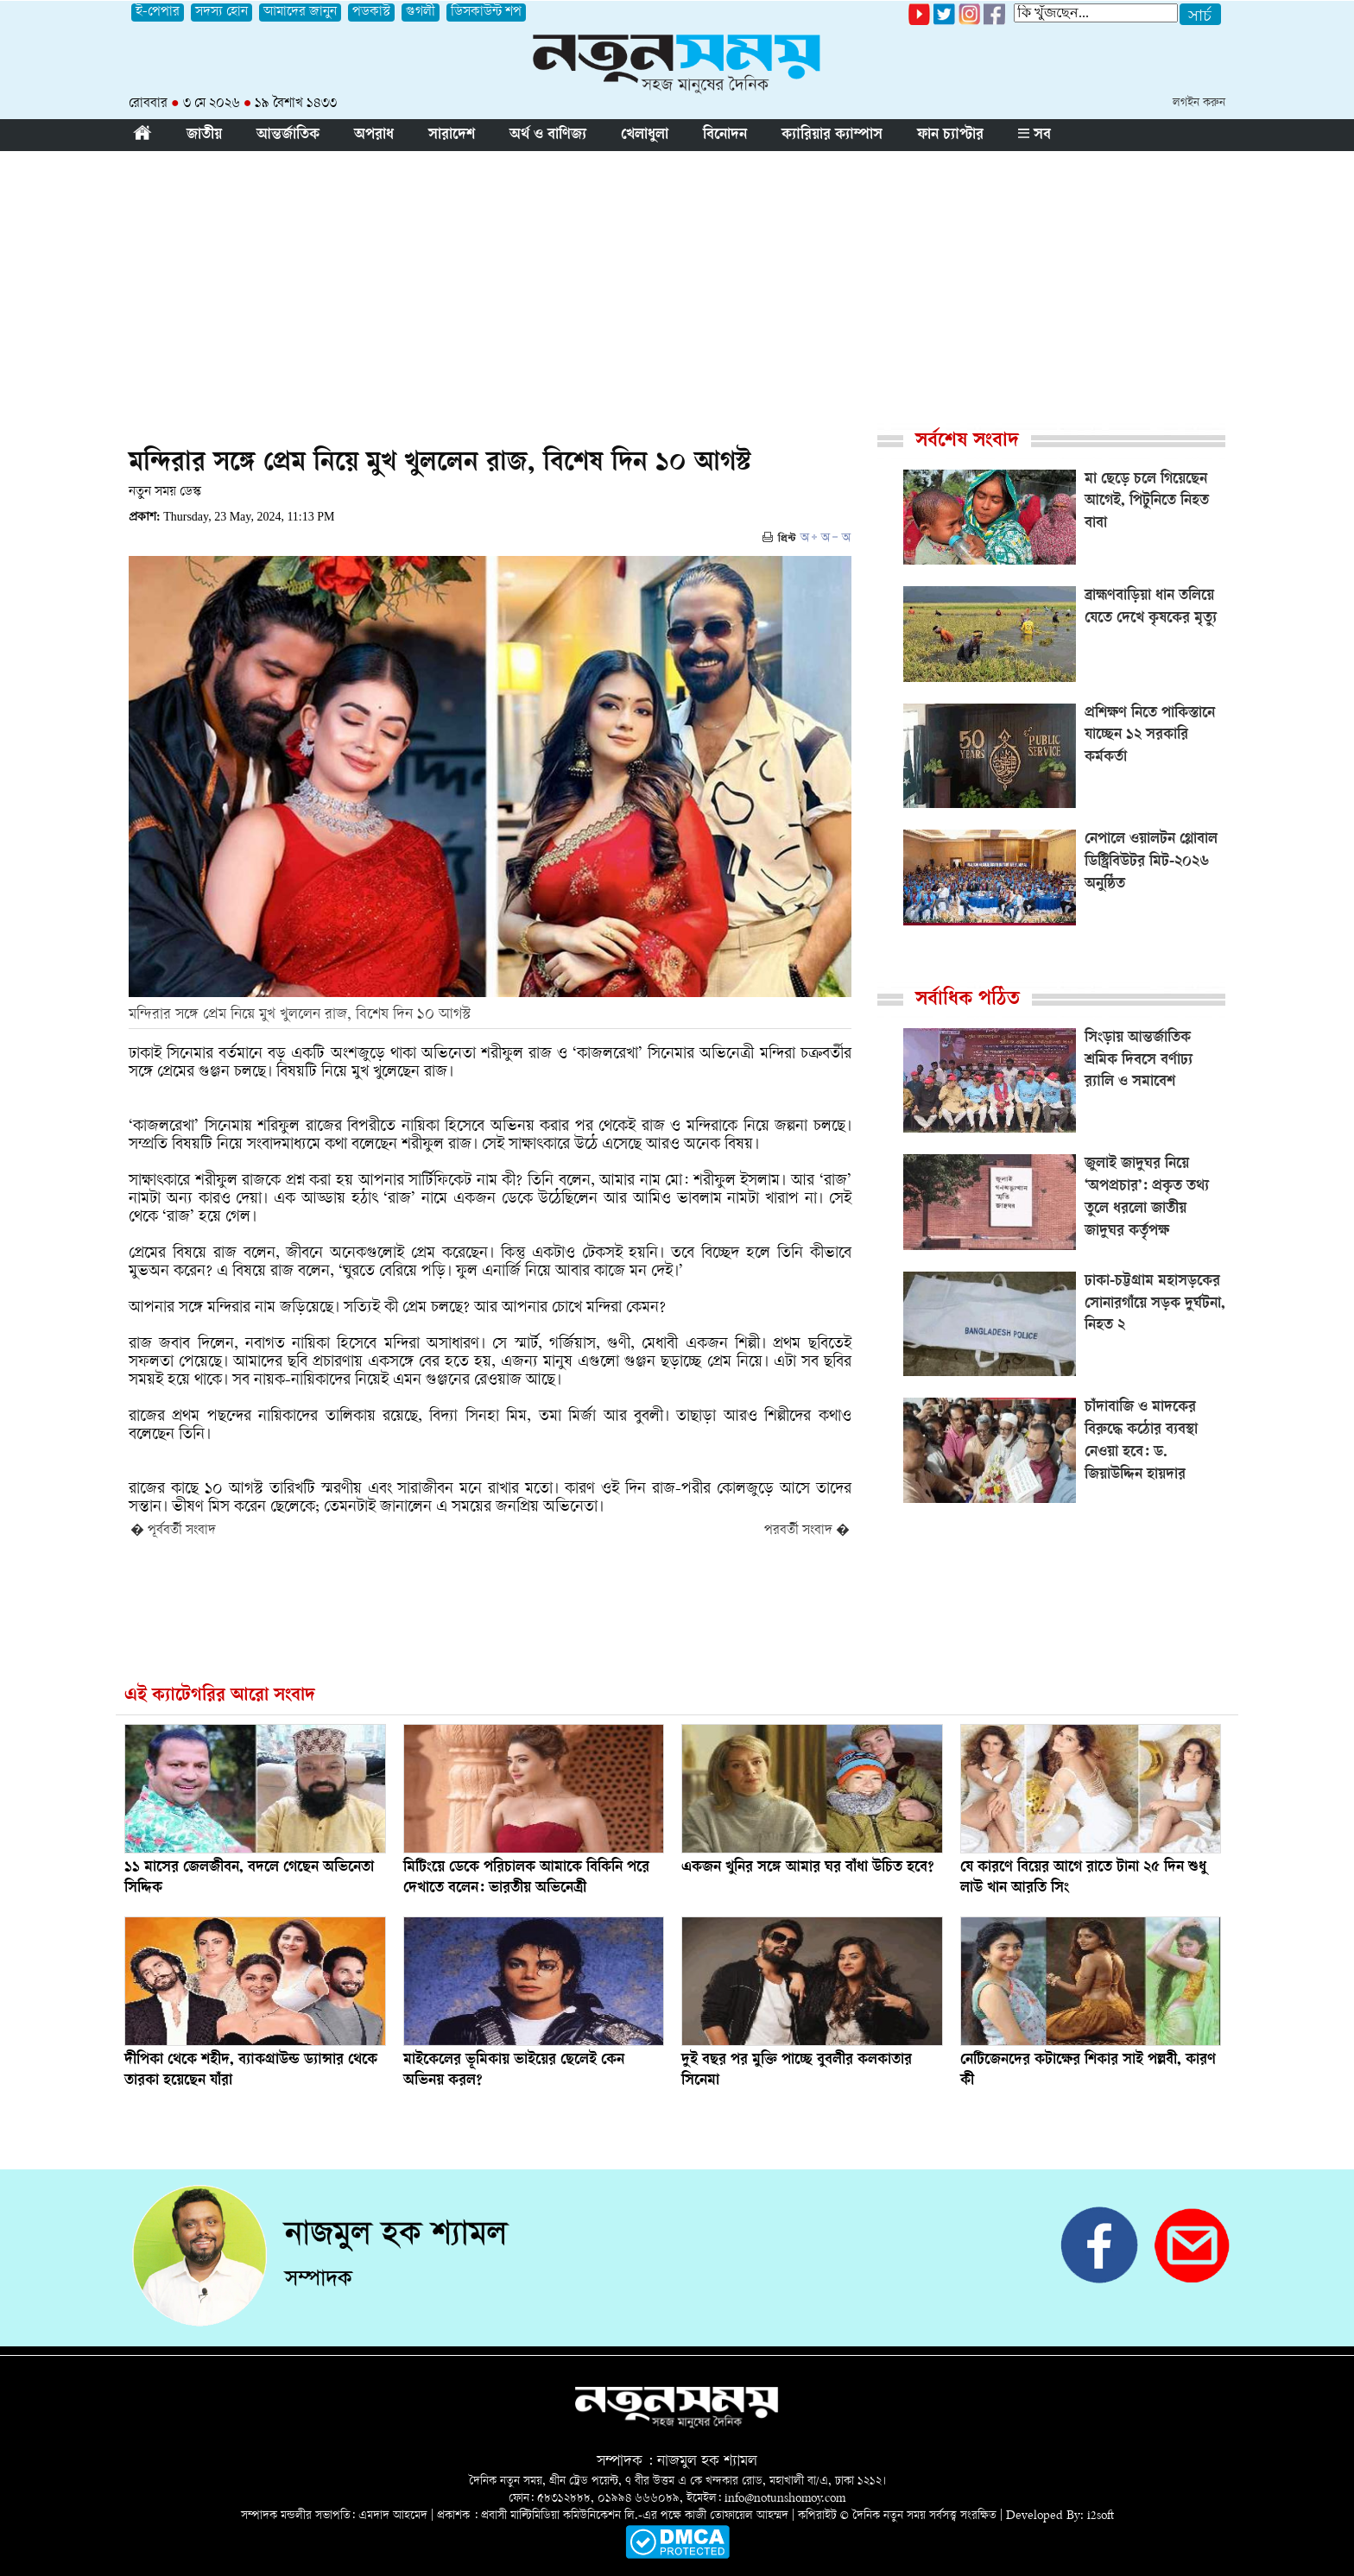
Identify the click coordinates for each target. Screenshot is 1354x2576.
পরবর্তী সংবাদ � (807, 1531)
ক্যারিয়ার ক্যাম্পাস (832, 135)
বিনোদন (725, 135)
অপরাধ (374, 135)
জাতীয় (204, 135)
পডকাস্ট (371, 12)
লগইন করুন (1199, 103)
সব (1034, 135)
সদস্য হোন (221, 12)
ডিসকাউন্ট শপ (486, 12)
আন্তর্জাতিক (288, 135)
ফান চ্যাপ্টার (950, 135)
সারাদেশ (451, 135)
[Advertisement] (677, 280)
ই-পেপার (158, 12)
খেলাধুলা (644, 135)
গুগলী (420, 12)
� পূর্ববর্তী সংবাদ (173, 1531)
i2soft (1100, 2516)
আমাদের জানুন (300, 12)
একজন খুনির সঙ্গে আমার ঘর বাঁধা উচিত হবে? (807, 1868)
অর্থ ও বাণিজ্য (547, 135)
